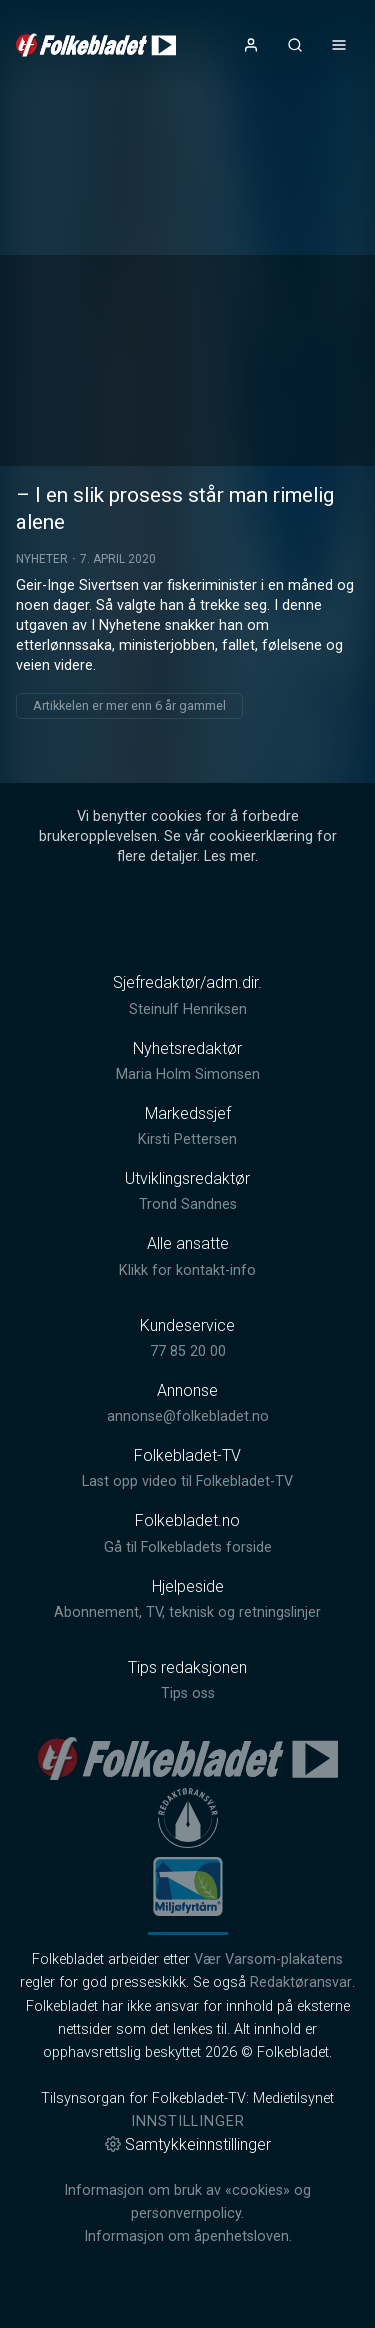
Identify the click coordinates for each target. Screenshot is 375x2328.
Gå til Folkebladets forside (188, 1547)
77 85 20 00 (188, 1351)
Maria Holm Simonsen (188, 1074)
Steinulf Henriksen (188, 1009)
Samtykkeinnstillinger (188, 2144)
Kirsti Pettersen (187, 1139)
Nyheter (42, 559)
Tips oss (188, 1693)
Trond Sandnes (188, 1204)
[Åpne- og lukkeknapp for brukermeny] (251, 45)
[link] (96, 45)
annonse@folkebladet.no (188, 1416)
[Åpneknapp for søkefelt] (295, 45)
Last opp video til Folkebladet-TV (187, 1481)
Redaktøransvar (301, 1982)
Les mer (229, 856)
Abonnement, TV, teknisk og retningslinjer (187, 1612)
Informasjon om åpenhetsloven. (188, 2236)
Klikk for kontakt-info (187, 1270)
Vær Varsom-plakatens (268, 1959)
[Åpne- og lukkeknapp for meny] (339, 45)
